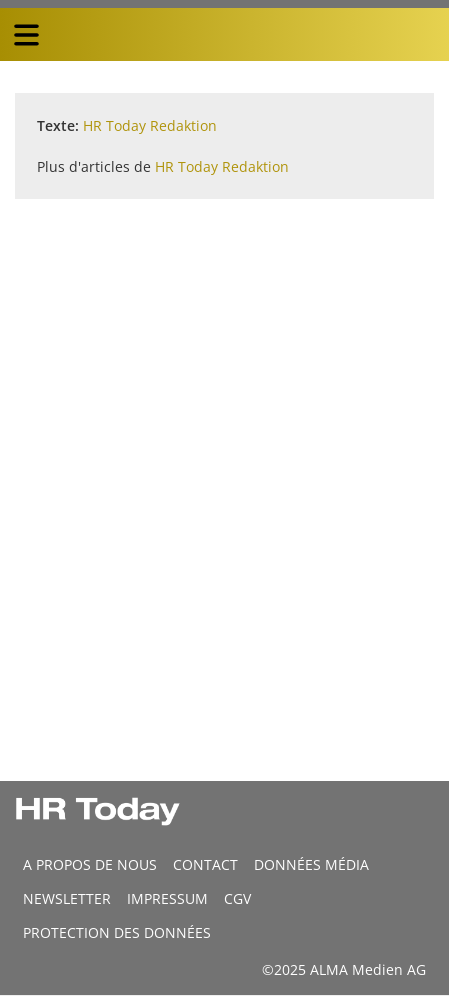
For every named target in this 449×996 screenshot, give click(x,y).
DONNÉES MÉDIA (311, 864)
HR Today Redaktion (150, 125)
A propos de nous (90, 864)
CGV (237, 898)
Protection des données (117, 932)
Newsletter (67, 898)
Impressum (167, 898)
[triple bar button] (26, 35)
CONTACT (205, 864)
